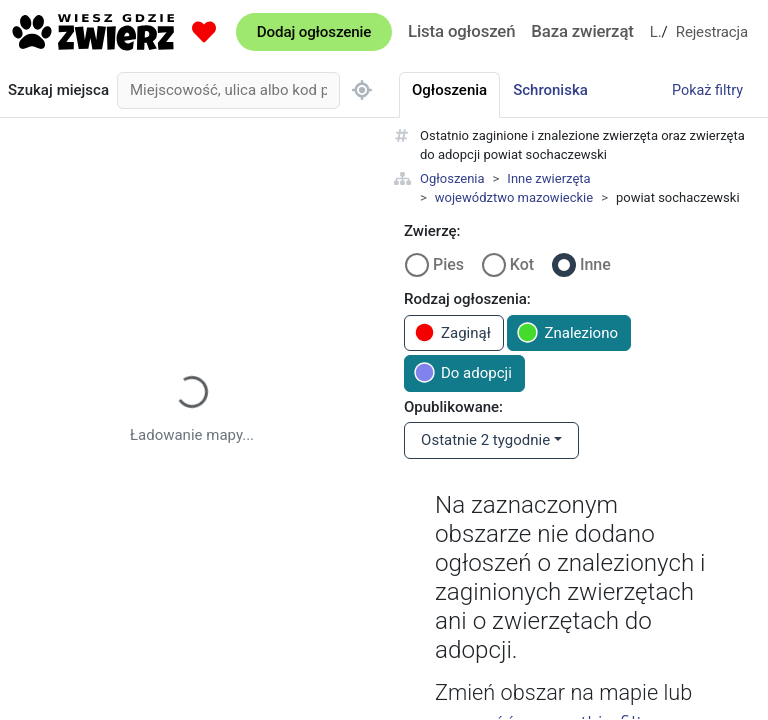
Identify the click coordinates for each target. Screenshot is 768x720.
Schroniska (550, 90)
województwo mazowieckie (514, 197)
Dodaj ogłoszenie (314, 32)
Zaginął (452, 332)
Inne (595, 264)
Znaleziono (567, 332)
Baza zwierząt (582, 31)
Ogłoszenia (452, 178)
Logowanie (656, 32)
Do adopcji (463, 372)
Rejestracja (712, 32)
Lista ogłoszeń (461, 31)
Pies (448, 264)
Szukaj (58, 90)
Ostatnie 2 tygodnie (485, 440)
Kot (522, 264)
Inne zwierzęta (548, 178)
